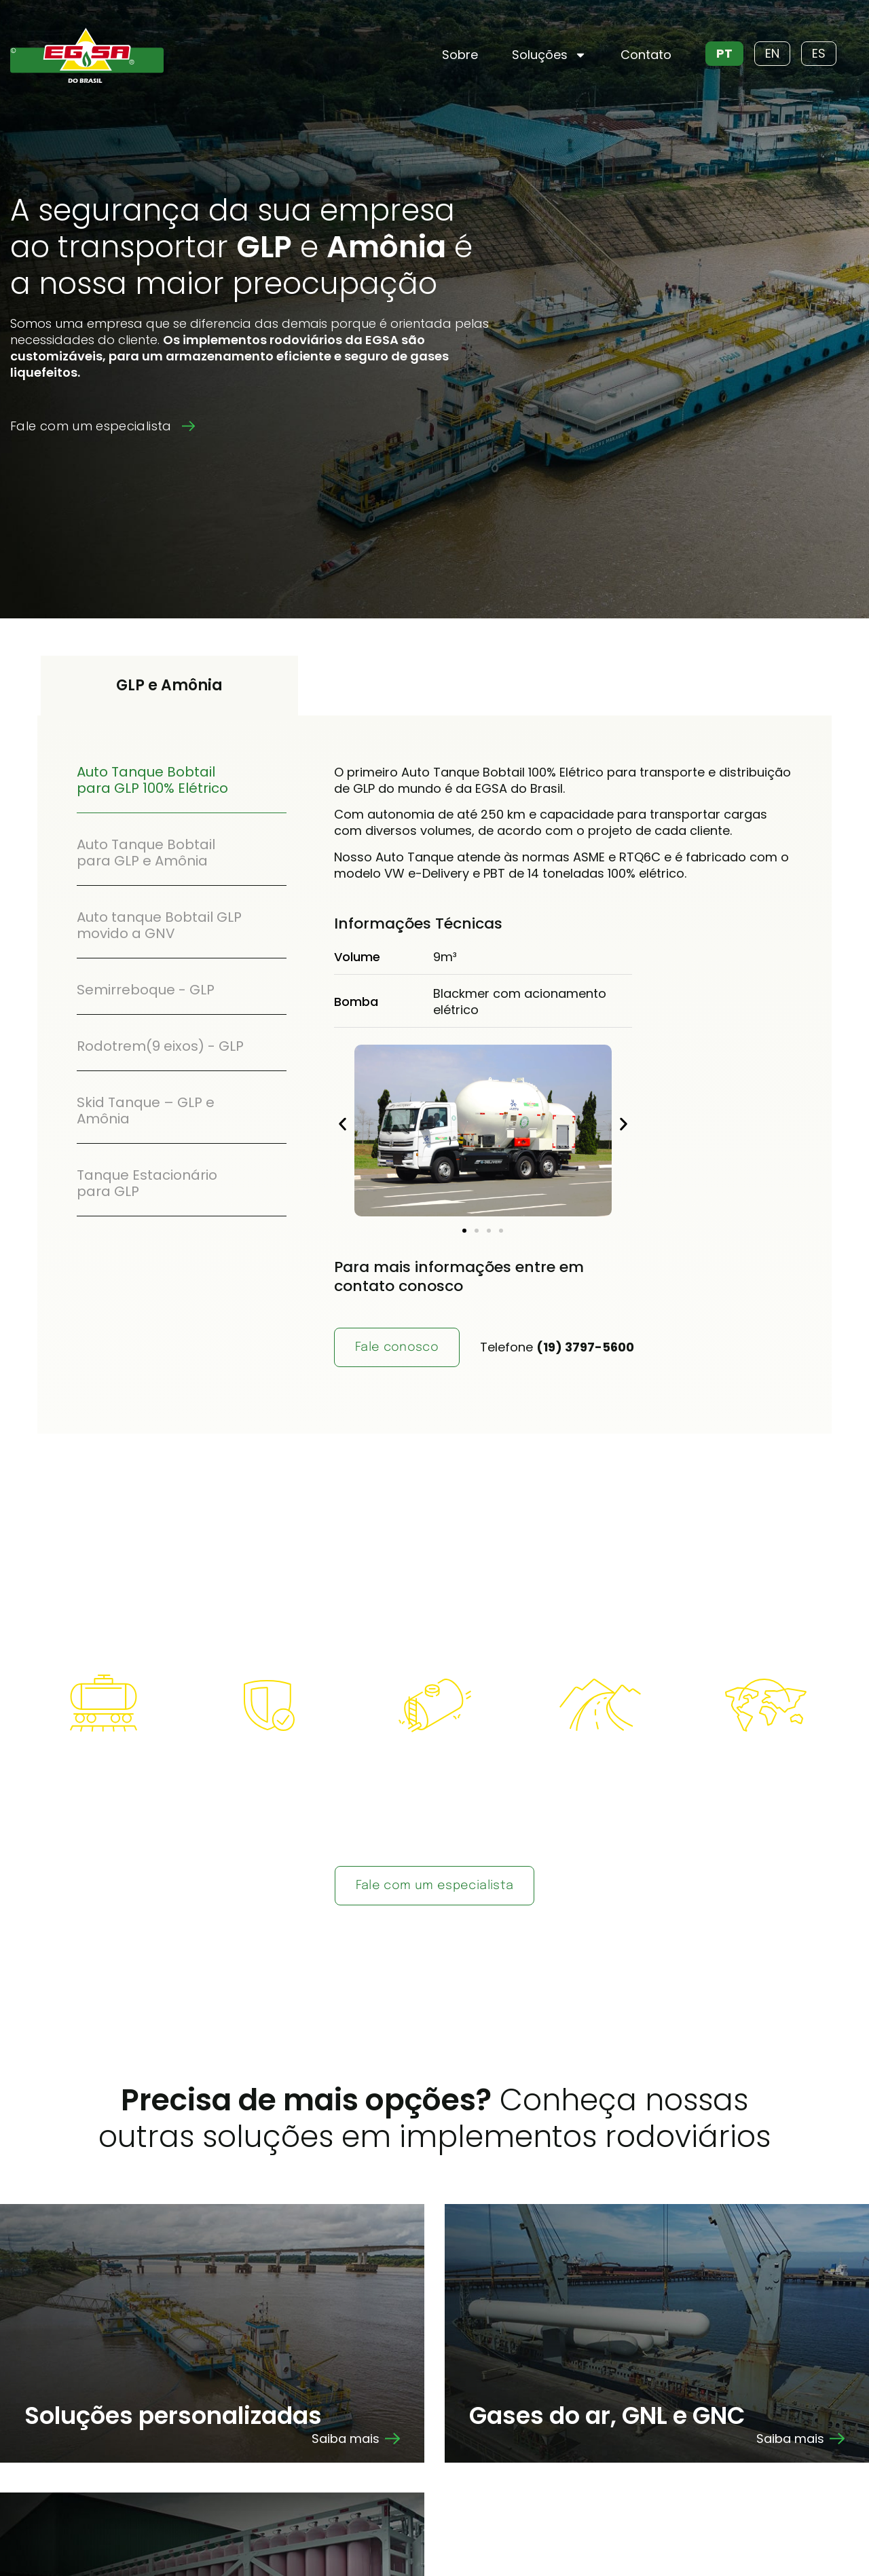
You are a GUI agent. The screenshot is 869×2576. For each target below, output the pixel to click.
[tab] (181, 780)
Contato (646, 54)
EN (772, 53)
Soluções (549, 55)
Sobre (460, 54)
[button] (342, 1123)
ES (819, 53)
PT (724, 53)
